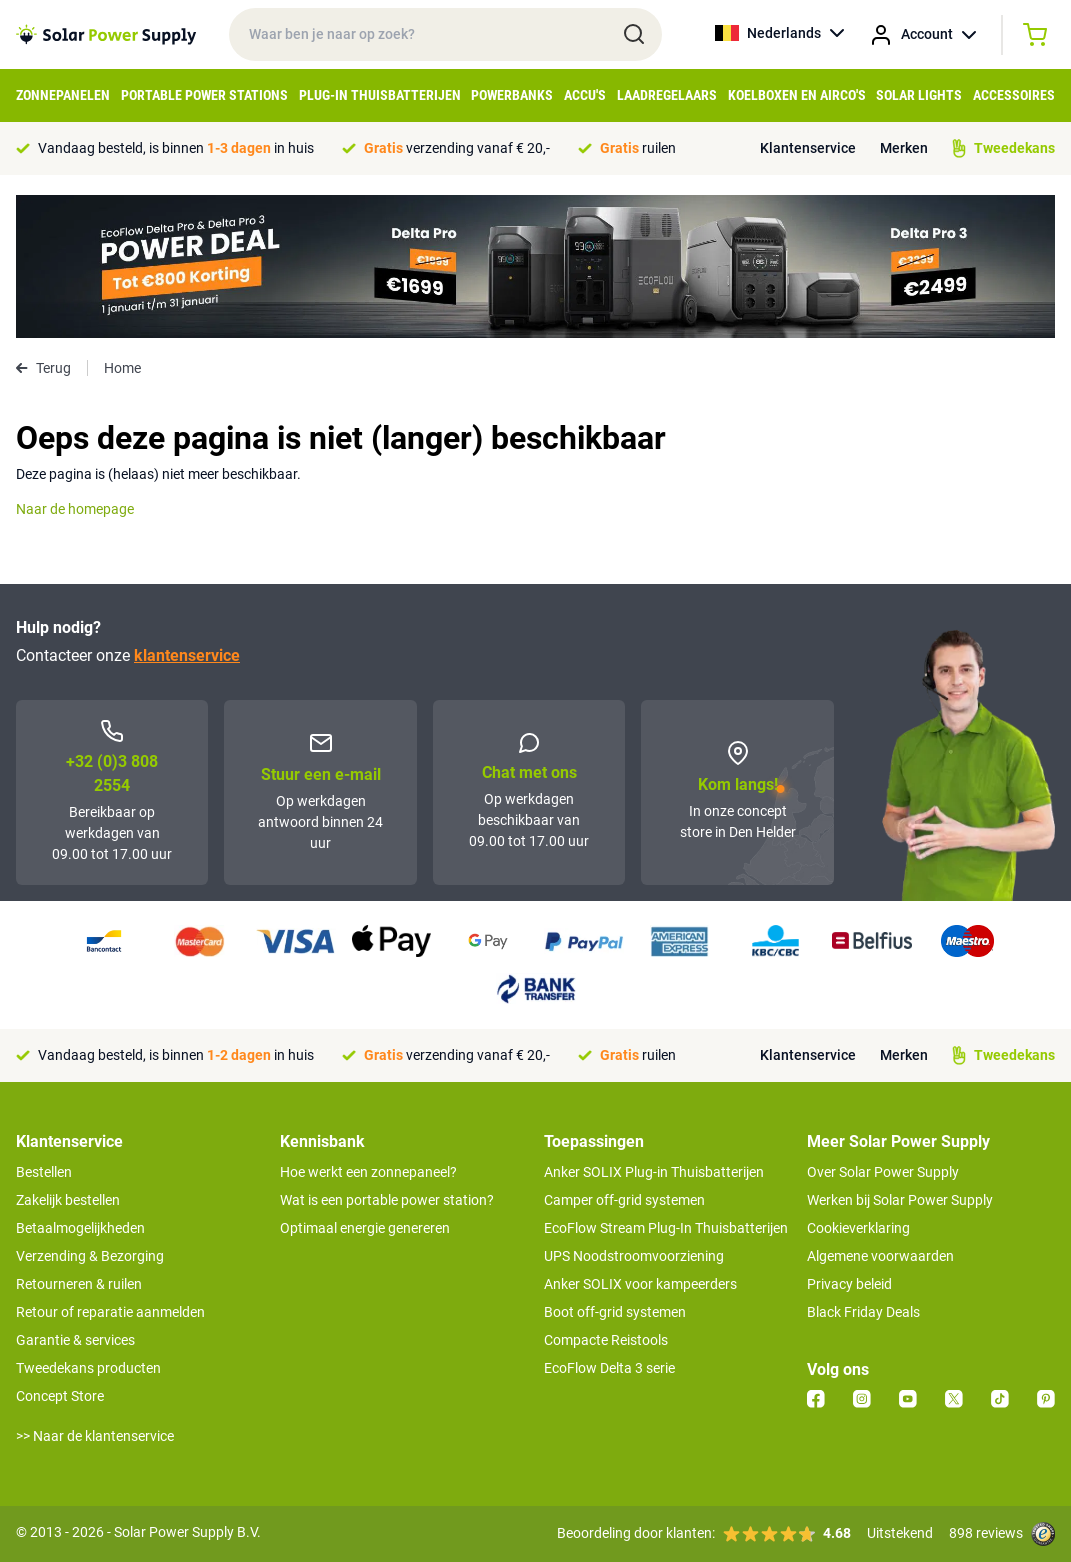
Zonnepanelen (63, 95)
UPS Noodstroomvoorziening (634, 1256)
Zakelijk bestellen (68, 1200)
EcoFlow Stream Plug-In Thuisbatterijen (666, 1228)
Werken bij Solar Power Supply (900, 1200)
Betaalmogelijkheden (80, 1228)
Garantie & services (75, 1340)
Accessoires (1014, 95)
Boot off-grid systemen (615, 1312)
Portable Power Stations (204, 95)
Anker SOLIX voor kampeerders (640, 1284)
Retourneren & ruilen (79, 1284)
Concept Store (60, 1396)
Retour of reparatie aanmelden (110, 1312)
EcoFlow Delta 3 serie (609, 1368)
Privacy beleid (849, 1284)
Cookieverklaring (858, 1228)
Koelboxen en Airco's (797, 95)
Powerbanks (512, 95)
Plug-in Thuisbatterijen (380, 95)
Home (122, 368)
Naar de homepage (75, 509)
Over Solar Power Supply (883, 1172)
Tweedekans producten (88, 1368)
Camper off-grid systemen (624, 1200)
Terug (43, 368)
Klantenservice (808, 148)
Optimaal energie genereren (365, 1228)
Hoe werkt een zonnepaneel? (368, 1172)
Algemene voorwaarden (880, 1256)
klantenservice (187, 655)
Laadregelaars (667, 95)
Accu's (585, 95)
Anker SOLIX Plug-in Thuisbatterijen (654, 1172)
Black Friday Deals (863, 1312)
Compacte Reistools (606, 1340)
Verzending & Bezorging (90, 1256)
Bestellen (44, 1172)
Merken (904, 148)
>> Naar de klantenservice (95, 1436)
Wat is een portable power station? (387, 1200)
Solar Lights (919, 95)
